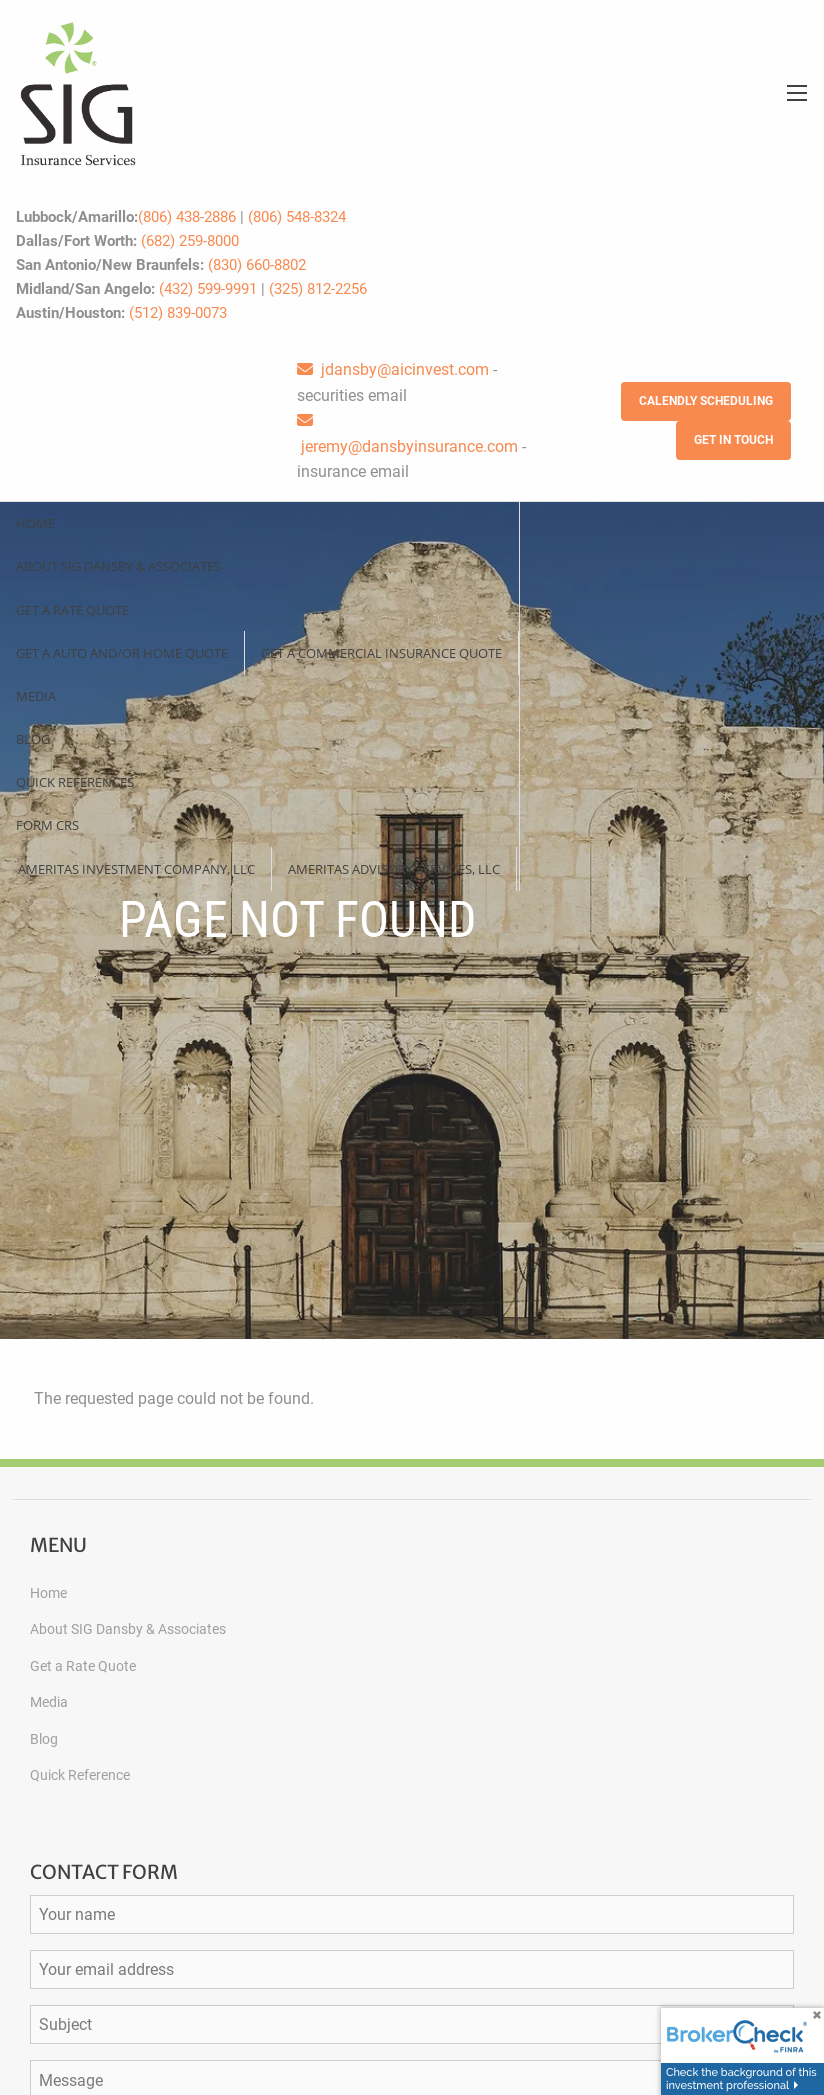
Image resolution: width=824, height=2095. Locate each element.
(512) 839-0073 (178, 313)
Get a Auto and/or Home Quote (122, 653)
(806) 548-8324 (297, 217)
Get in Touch (733, 440)
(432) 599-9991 (208, 289)
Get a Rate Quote (72, 610)
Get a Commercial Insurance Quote (381, 653)
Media (36, 696)
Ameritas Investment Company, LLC (136, 869)
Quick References (75, 782)
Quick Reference (80, 1775)
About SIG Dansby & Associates (118, 566)
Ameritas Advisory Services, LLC (394, 869)
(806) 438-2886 (187, 217)
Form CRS (47, 825)
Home (35, 523)
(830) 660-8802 (257, 265)
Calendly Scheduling (706, 401)
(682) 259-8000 (190, 241)
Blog (33, 739)
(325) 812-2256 (318, 289)
